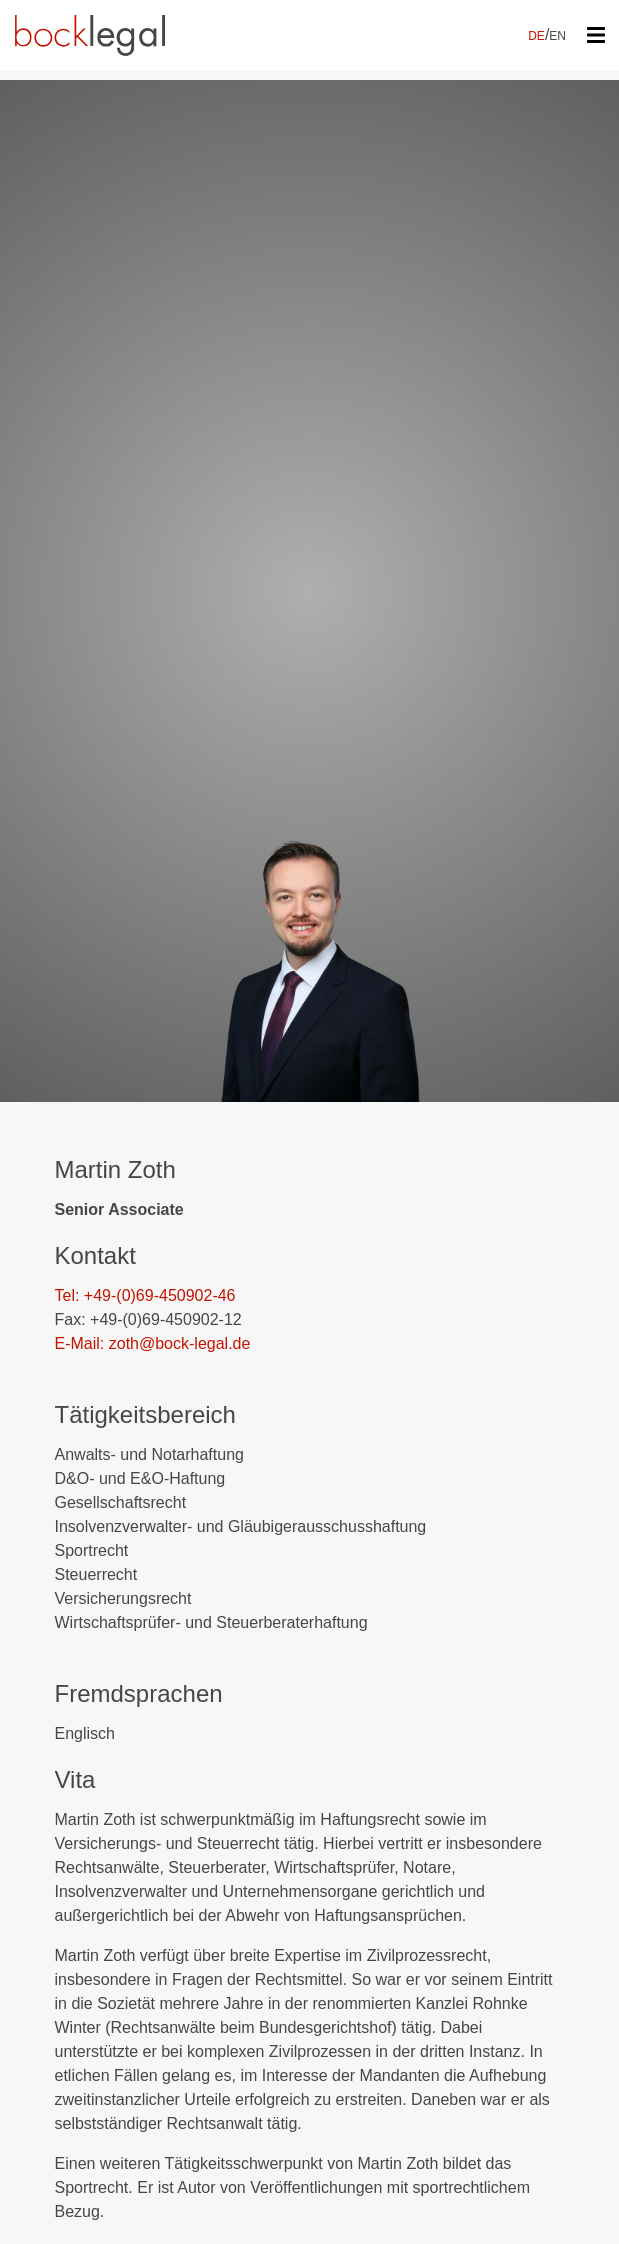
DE (536, 36)
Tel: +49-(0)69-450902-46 (145, 1295)
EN (557, 36)
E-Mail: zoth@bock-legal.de (153, 1343)
